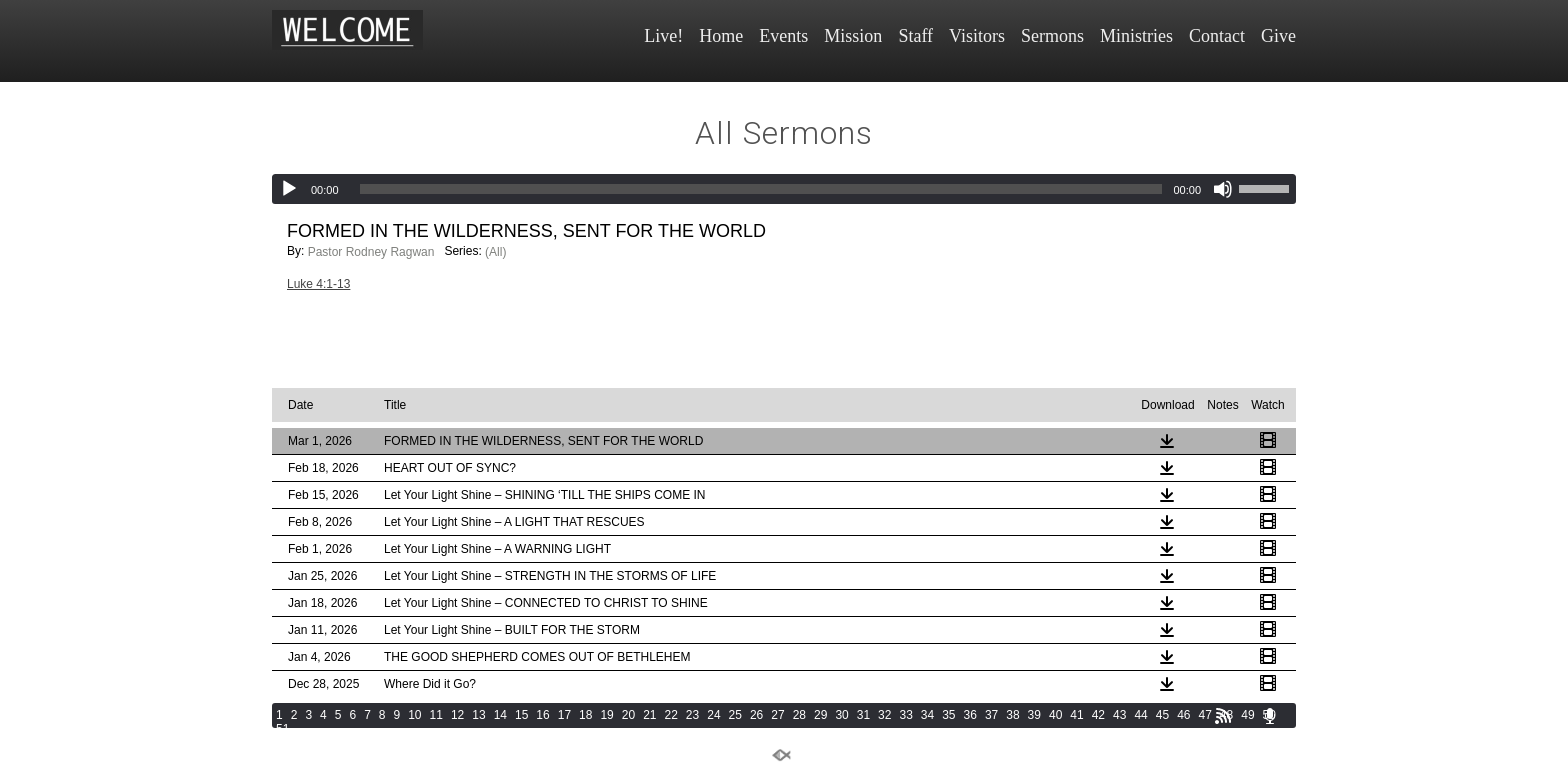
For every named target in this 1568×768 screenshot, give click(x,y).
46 (1183, 715)
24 (713, 715)
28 (799, 715)
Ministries (1136, 36)
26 (756, 715)
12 (457, 715)
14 (500, 715)
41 (1076, 715)
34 (927, 715)
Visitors (977, 36)
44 (1140, 715)
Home (721, 36)
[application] (784, 189)
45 (1162, 715)
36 (970, 715)
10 (414, 715)
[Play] (289, 189)
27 (777, 715)
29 (820, 715)
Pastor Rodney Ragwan (371, 252)
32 (884, 715)
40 (1055, 715)
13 (478, 715)
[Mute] (1223, 189)
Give (1278, 36)
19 (606, 715)
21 (649, 715)
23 (692, 715)
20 (628, 715)
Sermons (1052, 36)
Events (783, 36)
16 (542, 715)
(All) (495, 252)
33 (905, 715)
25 (735, 715)
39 (1034, 715)
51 (282, 729)
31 (863, 715)
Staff (915, 36)
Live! (663, 36)
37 (991, 715)
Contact (1217, 36)
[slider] (761, 189)
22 (671, 715)
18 (585, 715)
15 (521, 715)
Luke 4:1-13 (318, 284)
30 (841, 715)
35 (948, 715)
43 (1119, 715)
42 (1098, 715)
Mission (853, 36)
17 (564, 715)
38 (1012, 715)
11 (436, 715)
